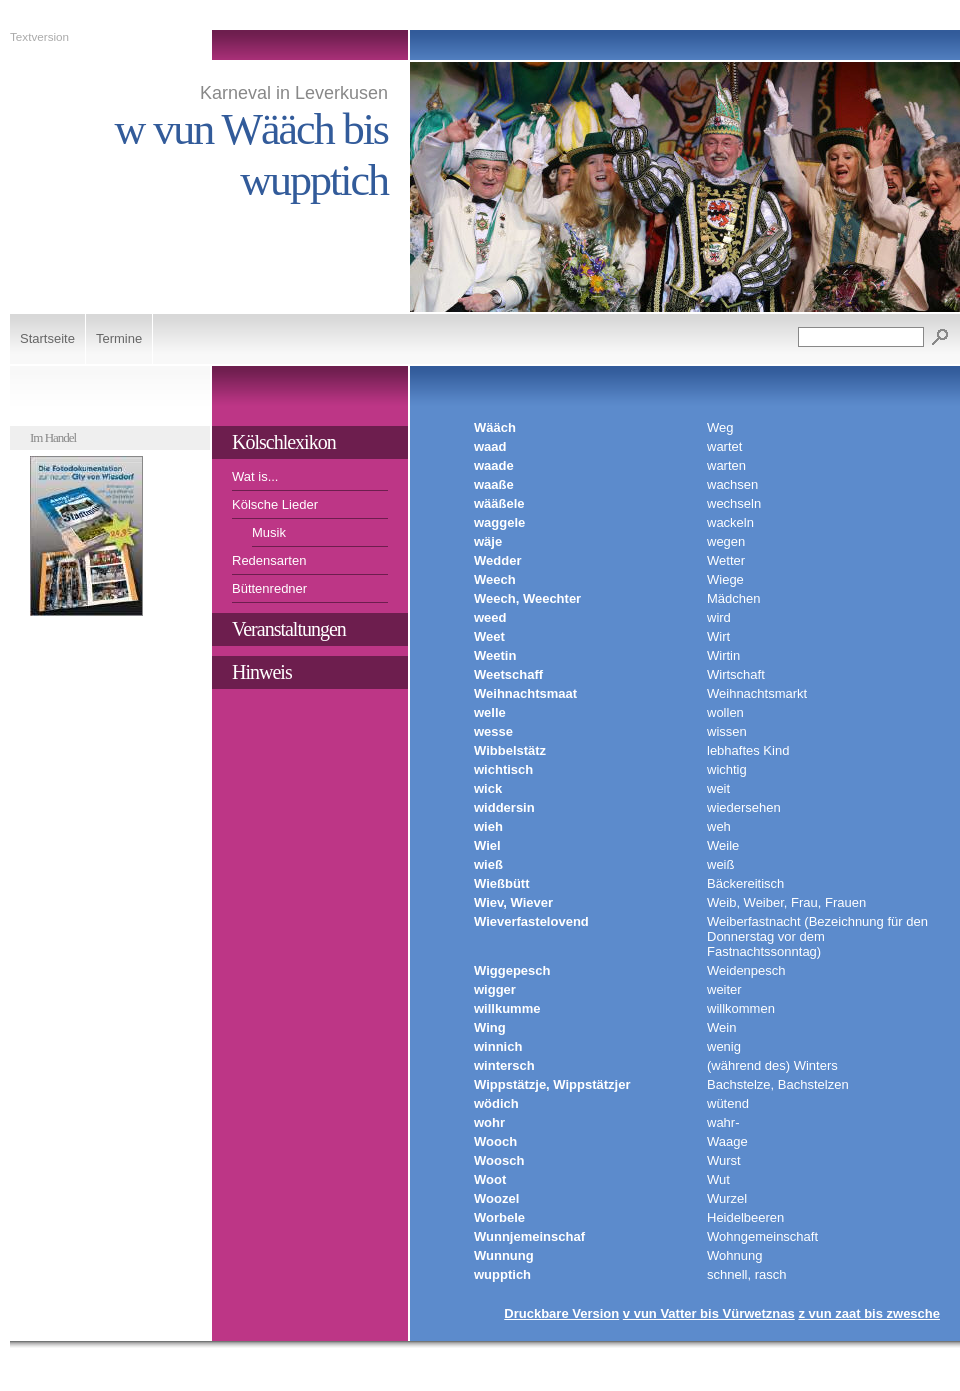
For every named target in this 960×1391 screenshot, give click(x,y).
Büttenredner (269, 588)
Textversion (39, 36)
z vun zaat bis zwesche (869, 1313)
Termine (119, 338)
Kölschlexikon (284, 442)
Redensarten (269, 560)
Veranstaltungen (289, 629)
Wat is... (255, 476)
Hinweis (262, 672)
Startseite (47, 338)
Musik (269, 532)
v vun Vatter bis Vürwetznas (709, 1313)
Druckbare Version (561, 1313)
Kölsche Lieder (275, 504)
